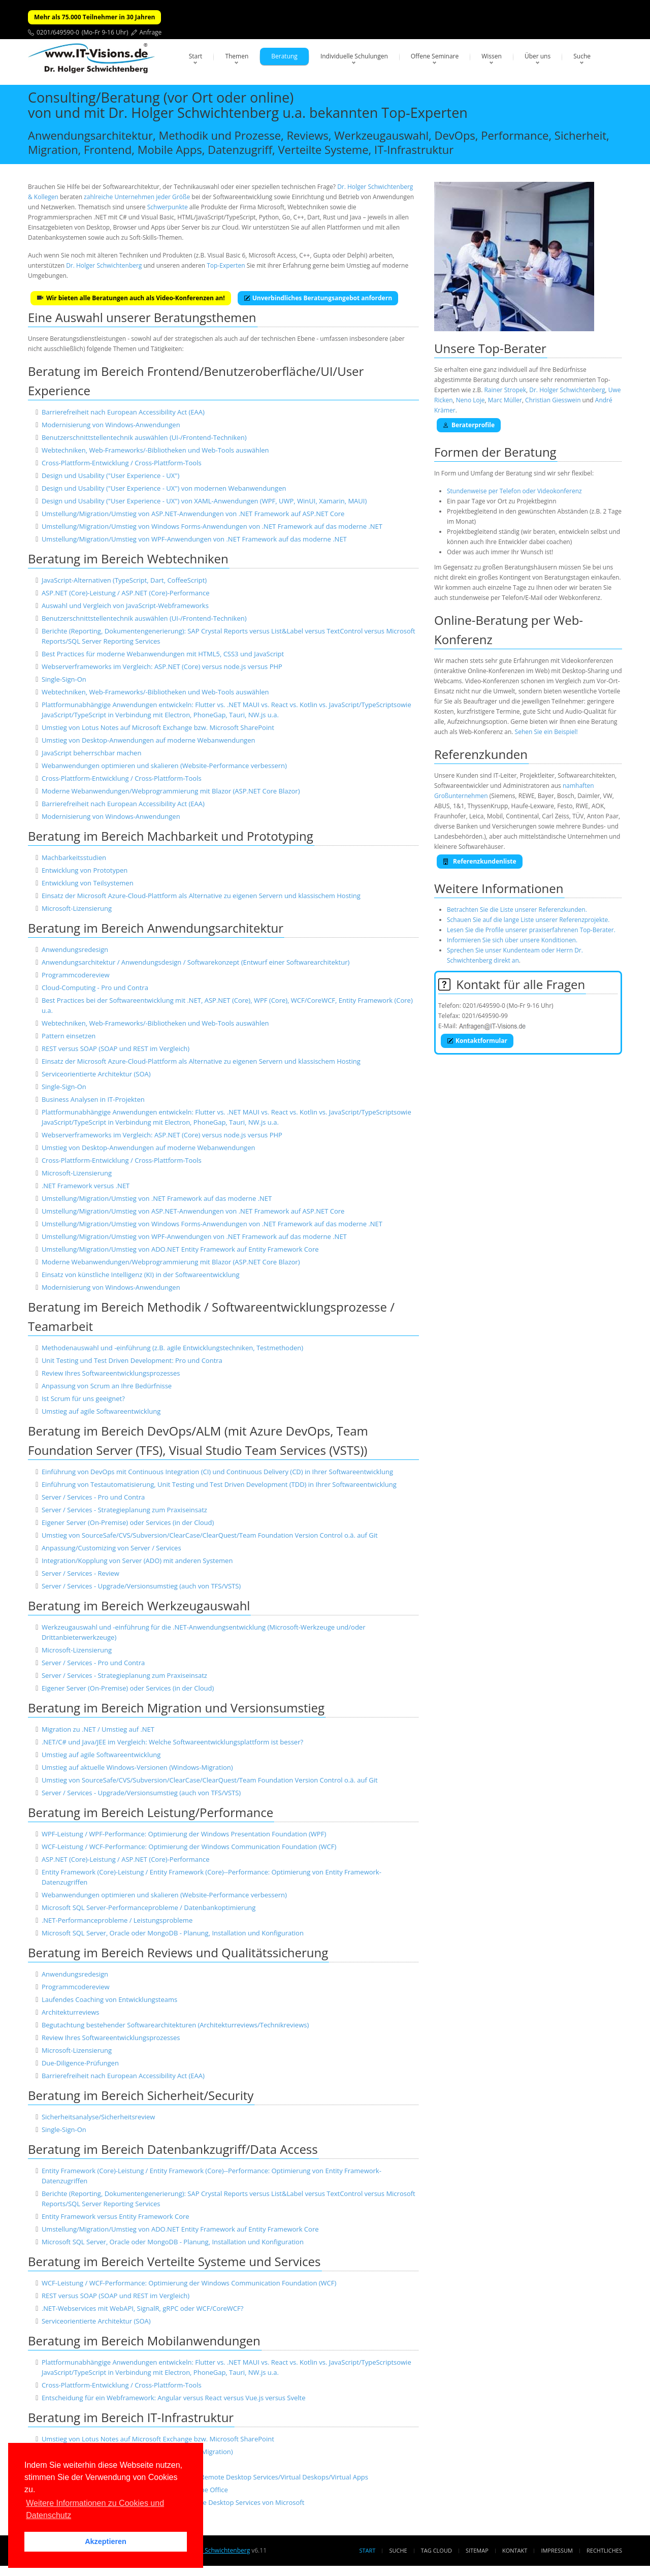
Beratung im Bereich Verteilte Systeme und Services (174, 2261)
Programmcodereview (76, 974)
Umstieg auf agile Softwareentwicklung (101, 1411)
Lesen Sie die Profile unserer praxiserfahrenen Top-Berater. (531, 930)
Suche (582, 56)
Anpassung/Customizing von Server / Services (111, 1547)
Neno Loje (470, 400)
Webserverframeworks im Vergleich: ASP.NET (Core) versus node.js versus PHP (162, 666)
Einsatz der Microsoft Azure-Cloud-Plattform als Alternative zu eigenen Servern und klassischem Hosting (201, 895)
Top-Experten (226, 265)
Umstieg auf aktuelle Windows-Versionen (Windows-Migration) (137, 1767)
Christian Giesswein (552, 400)
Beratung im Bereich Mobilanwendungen (144, 2340)
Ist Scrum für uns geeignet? (83, 1398)
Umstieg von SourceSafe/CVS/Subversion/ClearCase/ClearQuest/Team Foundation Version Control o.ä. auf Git (210, 1535)
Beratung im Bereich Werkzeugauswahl (139, 1605)
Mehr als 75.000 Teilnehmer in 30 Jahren (94, 17)
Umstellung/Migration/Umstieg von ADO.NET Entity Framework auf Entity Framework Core (180, 1249)
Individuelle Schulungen (354, 56)
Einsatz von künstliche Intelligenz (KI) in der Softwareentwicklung (141, 1274)
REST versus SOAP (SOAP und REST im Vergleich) (115, 1048)
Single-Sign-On (64, 679)
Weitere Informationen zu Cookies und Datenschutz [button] (95, 2509)
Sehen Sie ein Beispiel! (546, 731)
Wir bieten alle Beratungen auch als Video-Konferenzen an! (131, 298)
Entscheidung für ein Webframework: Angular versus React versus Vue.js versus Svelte (174, 2397)
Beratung (284, 56)
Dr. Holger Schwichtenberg (104, 265)
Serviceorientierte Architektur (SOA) (96, 1073)
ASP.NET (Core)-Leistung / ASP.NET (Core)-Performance (126, 592)
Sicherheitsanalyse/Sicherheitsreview (98, 2116)
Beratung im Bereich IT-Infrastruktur (131, 2417)
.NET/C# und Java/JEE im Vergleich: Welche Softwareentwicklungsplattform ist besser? (172, 1741)
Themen (236, 56)
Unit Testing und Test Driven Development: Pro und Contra (132, 1360)
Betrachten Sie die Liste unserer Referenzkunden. (517, 909)
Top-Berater (512, 348)
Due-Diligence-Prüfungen (80, 2063)
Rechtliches (604, 2550)
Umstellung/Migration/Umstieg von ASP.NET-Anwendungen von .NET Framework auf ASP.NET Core (193, 513)
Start (196, 56)
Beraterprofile (469, 425)
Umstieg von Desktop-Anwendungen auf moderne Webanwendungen (148, 740)
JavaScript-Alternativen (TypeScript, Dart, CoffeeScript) (124, 580)
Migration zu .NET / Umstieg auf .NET (98, 1729)
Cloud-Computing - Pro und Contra (95, 987)
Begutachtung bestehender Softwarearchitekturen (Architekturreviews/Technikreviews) (175, 2024)
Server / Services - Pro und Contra (93, 1497)
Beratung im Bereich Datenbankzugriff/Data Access (173, 2149)
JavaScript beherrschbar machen (92, 752)
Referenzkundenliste (479, 861)
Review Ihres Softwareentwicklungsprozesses (111, 1373)
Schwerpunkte (167, 207)
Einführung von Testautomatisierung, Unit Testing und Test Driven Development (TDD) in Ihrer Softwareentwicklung (219, 1484)
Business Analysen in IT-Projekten (93, 1099)
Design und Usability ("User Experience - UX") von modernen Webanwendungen (164, 488)
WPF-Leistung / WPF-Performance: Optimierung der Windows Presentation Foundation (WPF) (184, 1833)
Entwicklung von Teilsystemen (88, 882)
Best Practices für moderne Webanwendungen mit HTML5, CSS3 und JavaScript (163, 653)
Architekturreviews (71, 2012)
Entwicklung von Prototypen (84, 870)
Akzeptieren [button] (105, 2541)
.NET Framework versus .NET (85, 1185)
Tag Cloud (436, 2550)
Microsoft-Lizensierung (77, 908)
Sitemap (477, 2550)
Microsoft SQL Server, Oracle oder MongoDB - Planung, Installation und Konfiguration (173, 1932)
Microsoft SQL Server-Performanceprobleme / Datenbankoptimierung (149, 1907)
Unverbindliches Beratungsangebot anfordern (318, 298)
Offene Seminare (435, 56)
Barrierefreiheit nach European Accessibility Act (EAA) (123, 412)
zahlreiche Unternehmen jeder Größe (137, 197)
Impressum (556, 2550)
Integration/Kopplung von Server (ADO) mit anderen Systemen (137, 1560)
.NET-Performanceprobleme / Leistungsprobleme (117, 1920)
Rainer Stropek (505, 390)
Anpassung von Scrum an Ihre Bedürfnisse (107, 1385)
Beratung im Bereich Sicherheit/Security (140, 2095)
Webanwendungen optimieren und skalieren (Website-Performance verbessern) (164, 765)
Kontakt (514, 2550)
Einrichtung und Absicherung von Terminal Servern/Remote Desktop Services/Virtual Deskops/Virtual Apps (205, 2477)
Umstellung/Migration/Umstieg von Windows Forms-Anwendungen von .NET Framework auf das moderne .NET (212, 526)
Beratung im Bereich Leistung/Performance (150, 1812)
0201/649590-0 (58, 32)
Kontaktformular (477, 1040)
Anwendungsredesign (75, 949)
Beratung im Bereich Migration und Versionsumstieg (176, 1707)
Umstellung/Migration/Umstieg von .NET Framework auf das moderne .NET (157, 1198)
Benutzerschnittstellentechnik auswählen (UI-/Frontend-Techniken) (144, 437)
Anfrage (151, 32)
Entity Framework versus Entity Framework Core (115, 2216)
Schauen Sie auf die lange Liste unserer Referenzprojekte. (528, 919)
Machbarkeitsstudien (74, 857)
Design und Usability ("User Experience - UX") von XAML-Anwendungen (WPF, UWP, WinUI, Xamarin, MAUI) (204, 500)
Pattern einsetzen (68, 1035)
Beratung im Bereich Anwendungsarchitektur (155, 927)
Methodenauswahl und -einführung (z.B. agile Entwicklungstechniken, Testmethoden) (172, 1347)
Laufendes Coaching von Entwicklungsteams (109, 1999)
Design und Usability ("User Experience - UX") (110, 475)
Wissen (491, 56)
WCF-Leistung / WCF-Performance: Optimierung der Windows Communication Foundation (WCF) (189, 1846)
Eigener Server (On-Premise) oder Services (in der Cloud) (128, 1522)
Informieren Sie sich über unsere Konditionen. (512, 940)
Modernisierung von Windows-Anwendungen (111, 424)
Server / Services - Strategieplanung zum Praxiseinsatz (124, 1509)
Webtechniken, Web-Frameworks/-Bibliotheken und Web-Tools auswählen (155, 450)
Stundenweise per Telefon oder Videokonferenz (514, 491)
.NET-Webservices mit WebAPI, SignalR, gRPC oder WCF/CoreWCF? (142, 2308)
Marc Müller (505, 400)
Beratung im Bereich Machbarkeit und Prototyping (170, 836)
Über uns (537, 56)
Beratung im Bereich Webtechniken (128, 558)
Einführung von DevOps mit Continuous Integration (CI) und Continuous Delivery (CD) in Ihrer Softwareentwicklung (217, 1471)
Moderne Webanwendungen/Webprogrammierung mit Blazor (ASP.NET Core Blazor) (171, 791)
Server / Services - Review (80, 1573)
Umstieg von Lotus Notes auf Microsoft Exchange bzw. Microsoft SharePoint (158, 727)
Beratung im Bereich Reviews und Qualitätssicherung (178, 1952)
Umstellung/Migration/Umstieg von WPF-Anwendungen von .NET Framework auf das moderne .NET (194, 539)
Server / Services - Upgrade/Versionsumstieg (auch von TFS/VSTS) (141, 1586)
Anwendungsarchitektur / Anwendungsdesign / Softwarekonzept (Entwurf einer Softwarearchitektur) (195, 962)
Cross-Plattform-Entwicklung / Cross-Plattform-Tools (122, 462)
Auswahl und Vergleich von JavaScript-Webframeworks (125, 605)
